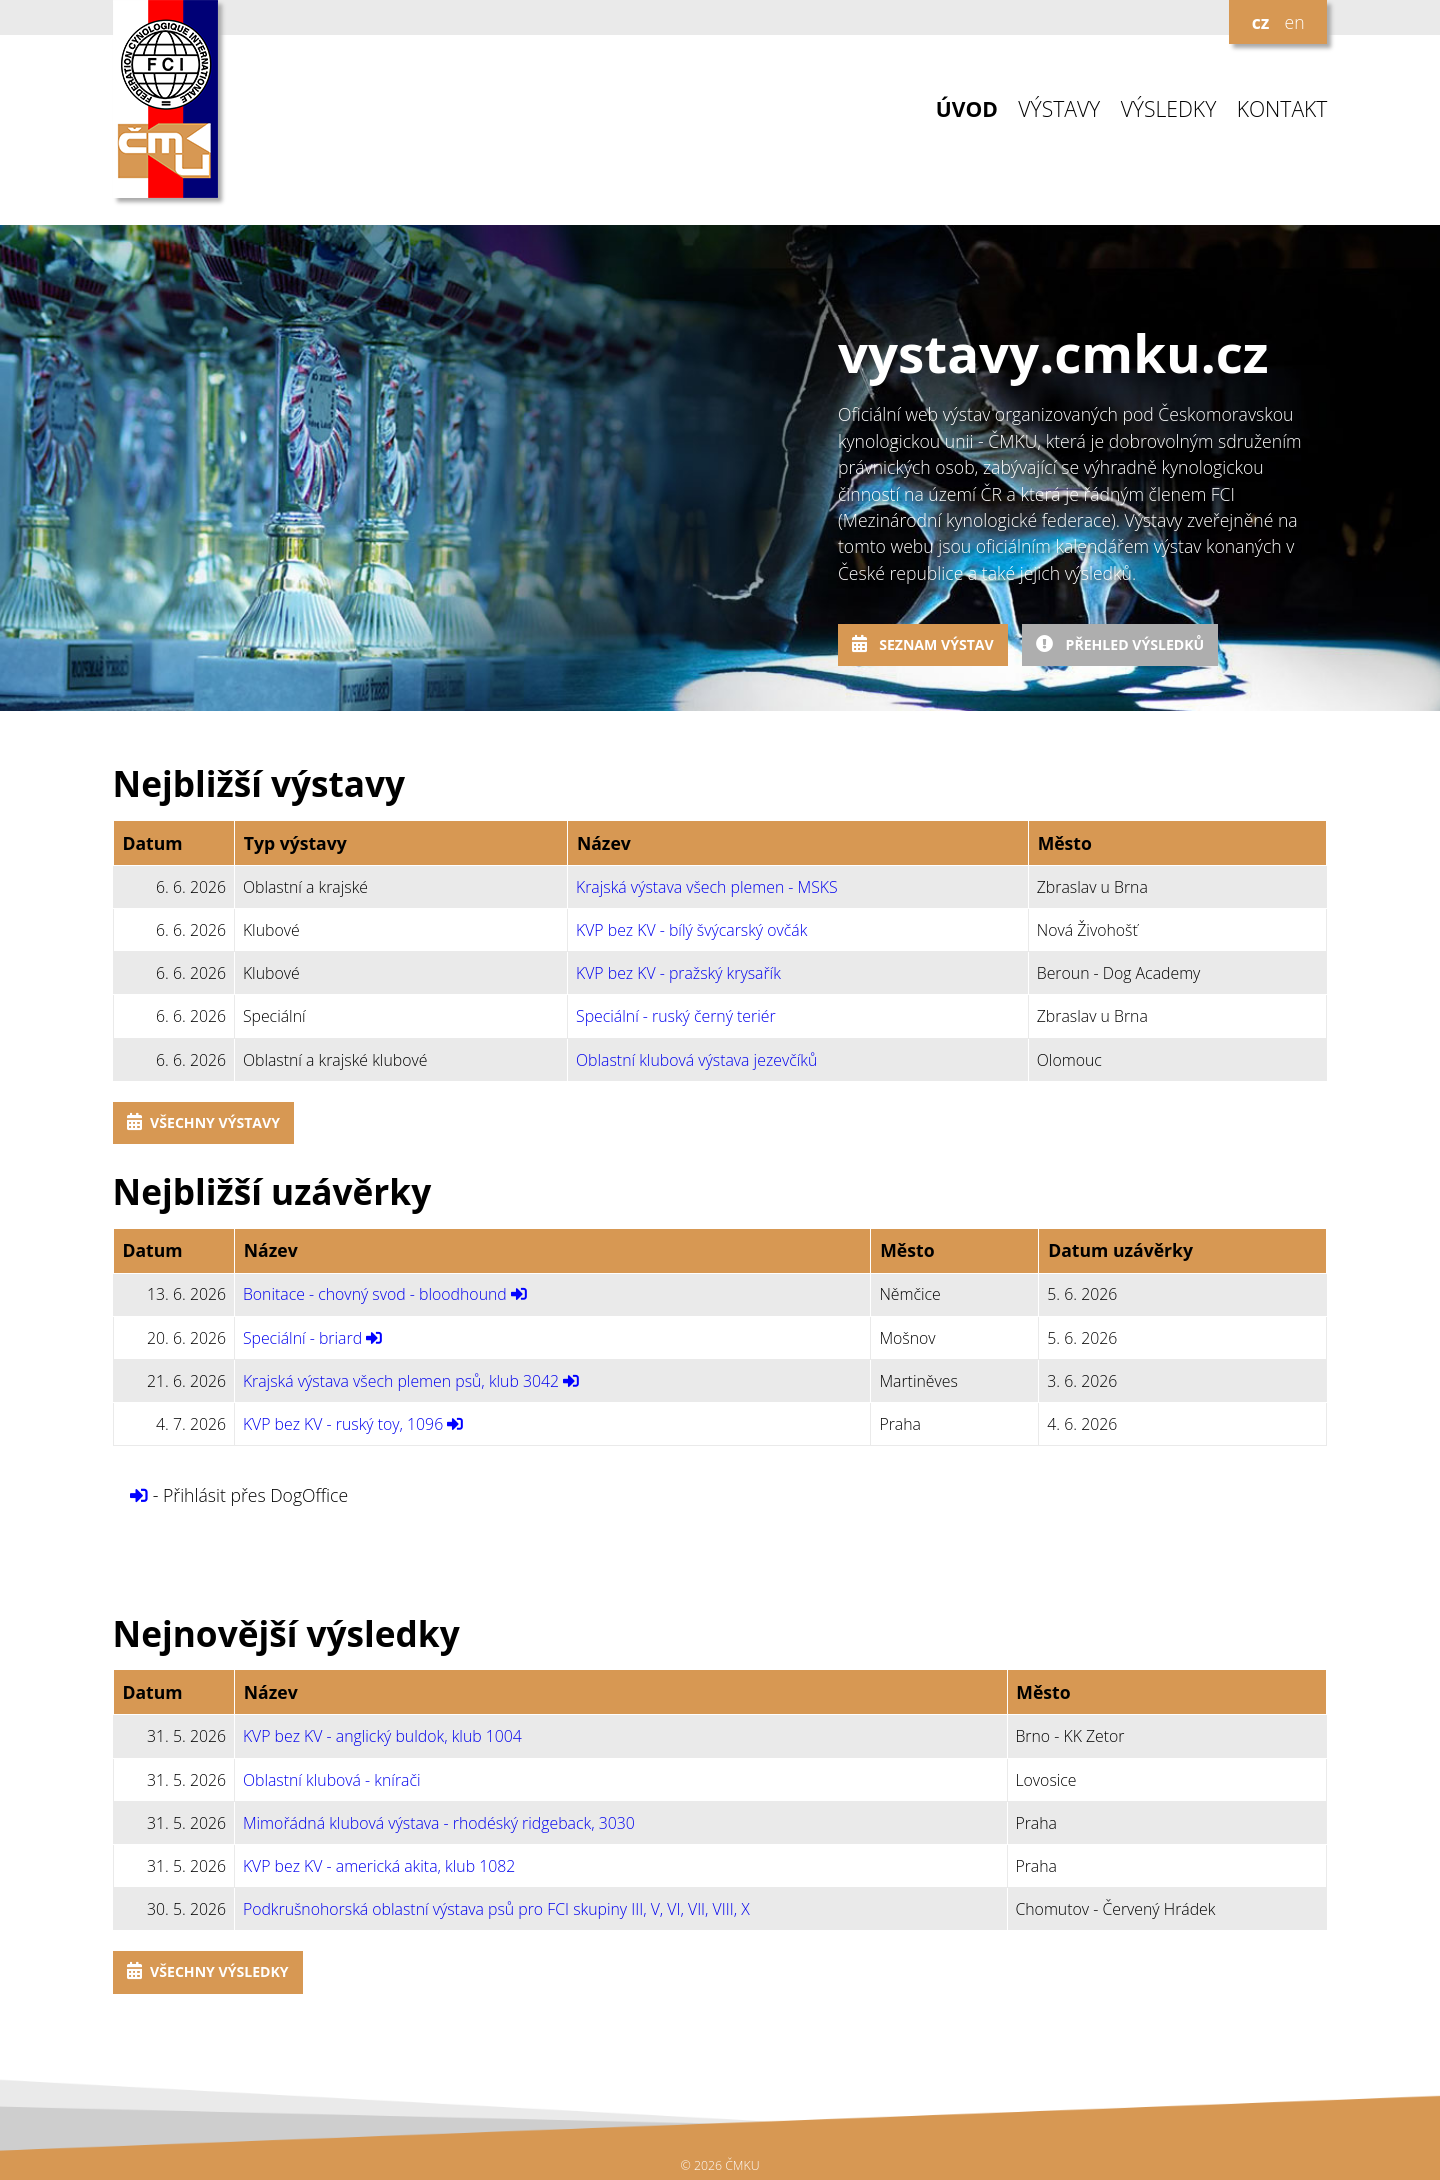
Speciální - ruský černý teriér (676, 1016)
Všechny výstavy (203, 1122)
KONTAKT (1282, 109)
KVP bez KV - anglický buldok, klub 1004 (382, 1736)
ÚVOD (967, 109)
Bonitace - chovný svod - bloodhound (375, 1294)
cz (1261, 22)
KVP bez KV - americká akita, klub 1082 (379, 1866)
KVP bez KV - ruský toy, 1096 (343, 1424)
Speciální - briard (302, 1338)
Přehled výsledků (1120, 644)
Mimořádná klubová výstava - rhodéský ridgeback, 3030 (439, 1823)
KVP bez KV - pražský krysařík (678, 973)
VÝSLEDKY (1169, 109)
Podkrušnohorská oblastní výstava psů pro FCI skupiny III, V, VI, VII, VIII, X (496, 1909)
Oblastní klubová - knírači (332, 1780)
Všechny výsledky (208, 1971)
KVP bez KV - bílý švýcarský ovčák (691, 930)
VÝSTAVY (1059, 109)
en (1294, 22)
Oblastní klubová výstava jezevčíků (696, 1060)
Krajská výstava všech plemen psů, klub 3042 (401, 1381)
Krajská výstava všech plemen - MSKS (707, 887)
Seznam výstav (923, 644)
